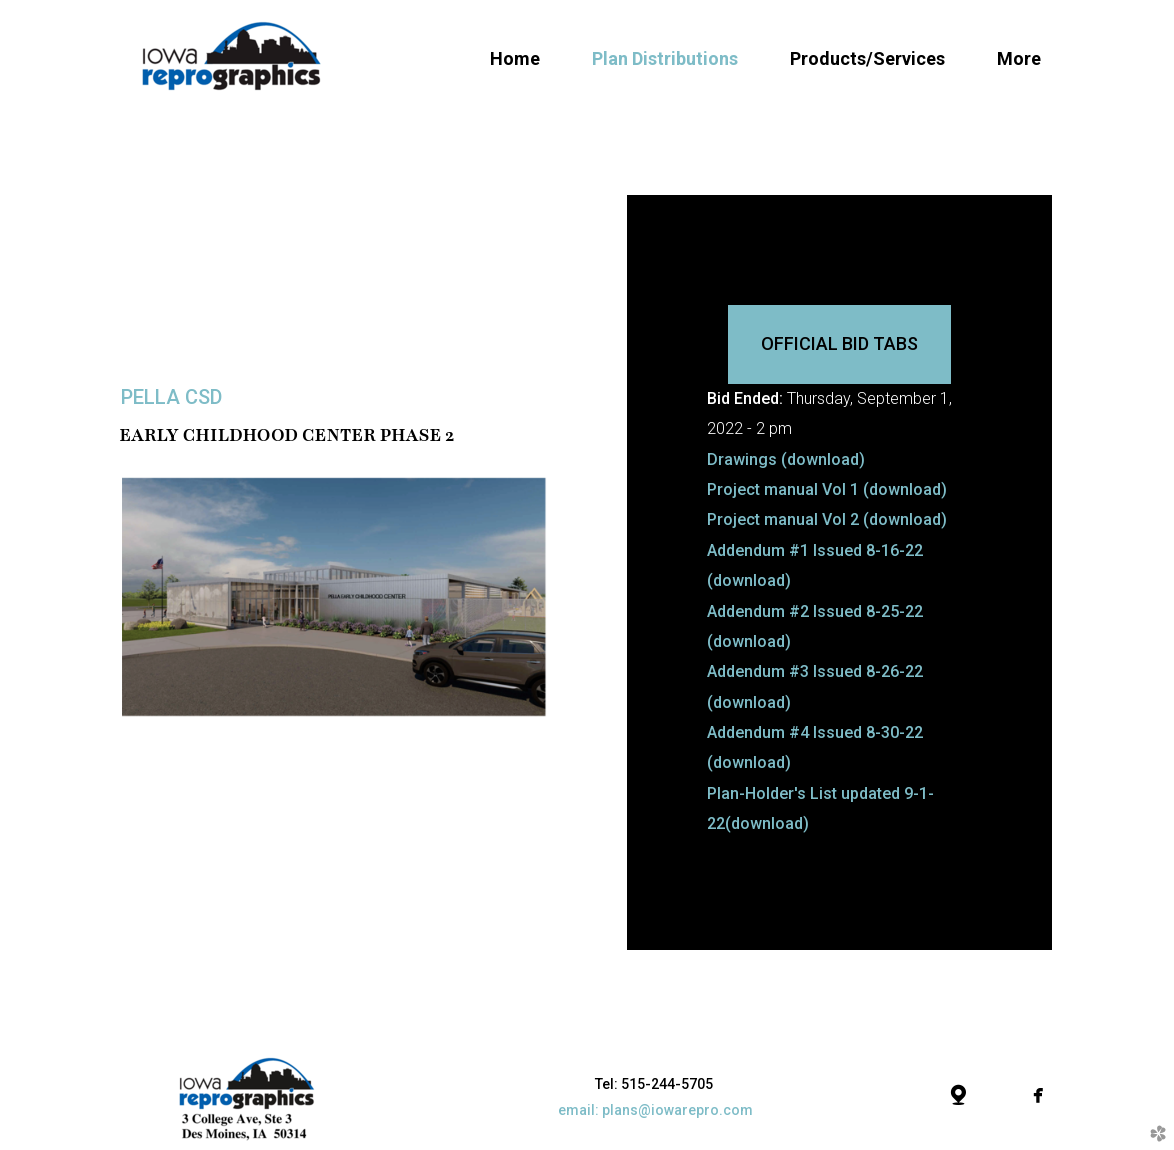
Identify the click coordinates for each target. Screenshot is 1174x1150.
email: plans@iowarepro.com (655, 1110)
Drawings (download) (786, 459)
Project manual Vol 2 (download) (827, 519)
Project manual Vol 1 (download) (827, 489)
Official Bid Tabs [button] (839, 343)
